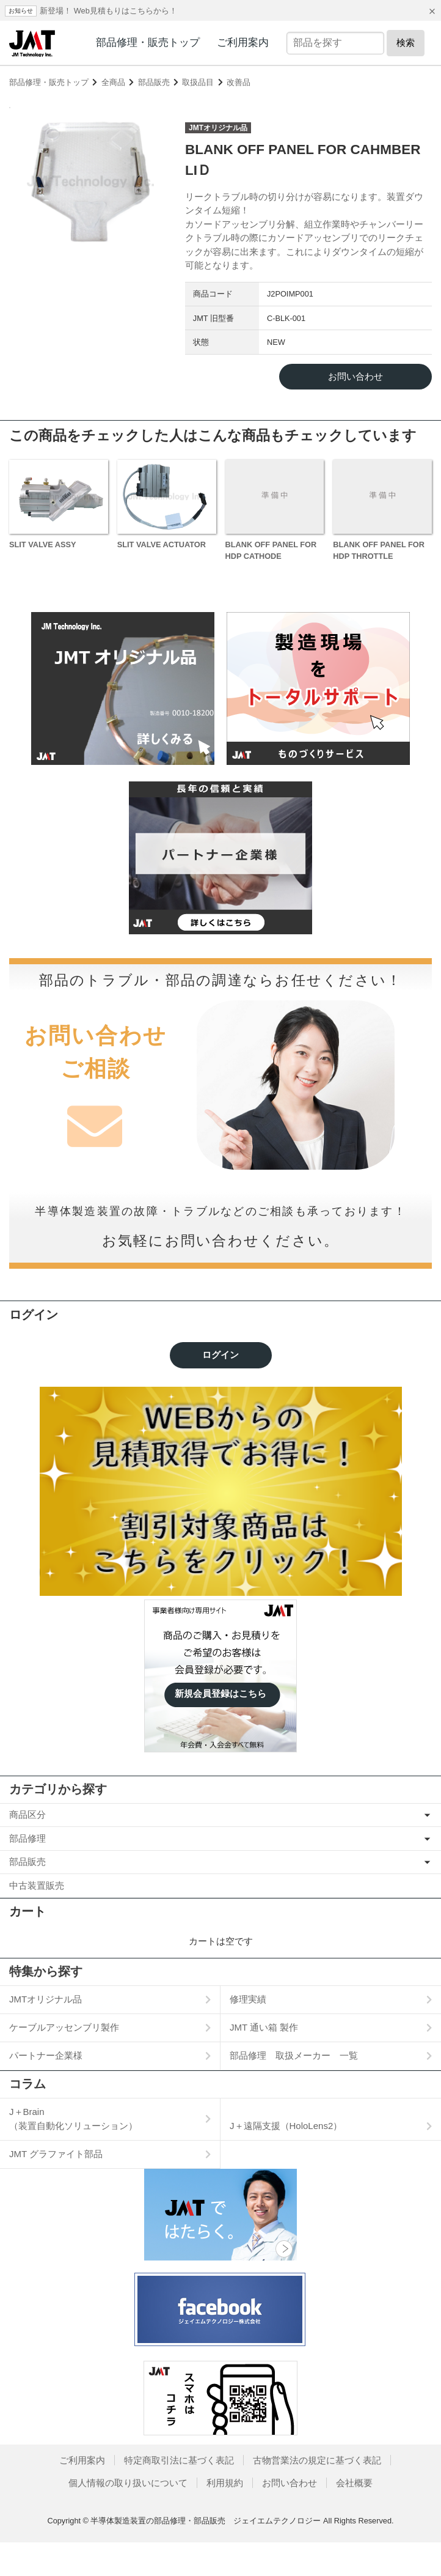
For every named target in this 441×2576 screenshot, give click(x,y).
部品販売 (154, 82)
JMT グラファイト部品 (56, 2187)
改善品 (238, 82)
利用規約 (224, 2516)
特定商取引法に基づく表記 (179, 2494)
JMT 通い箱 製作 (264, 2061)
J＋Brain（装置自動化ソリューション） (73, 2152)
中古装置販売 (36, 1919)
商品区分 (27, 1848)
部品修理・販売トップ (148, 42)
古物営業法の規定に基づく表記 (317, 2494)
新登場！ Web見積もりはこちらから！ (108, 10)
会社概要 (354, 2516)
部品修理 (27, 1872)
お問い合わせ (289, 2516)
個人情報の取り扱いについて (128, 2516)
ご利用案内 (243, 42)
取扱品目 (198, 82)
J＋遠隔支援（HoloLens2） (286, 2159)
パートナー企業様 (45, 2089)
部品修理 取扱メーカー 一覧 (294, 2089)
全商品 (113, 82)
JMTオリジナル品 (45, 2033)
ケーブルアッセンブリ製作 (64, 2061)
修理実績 (248, 2033)
